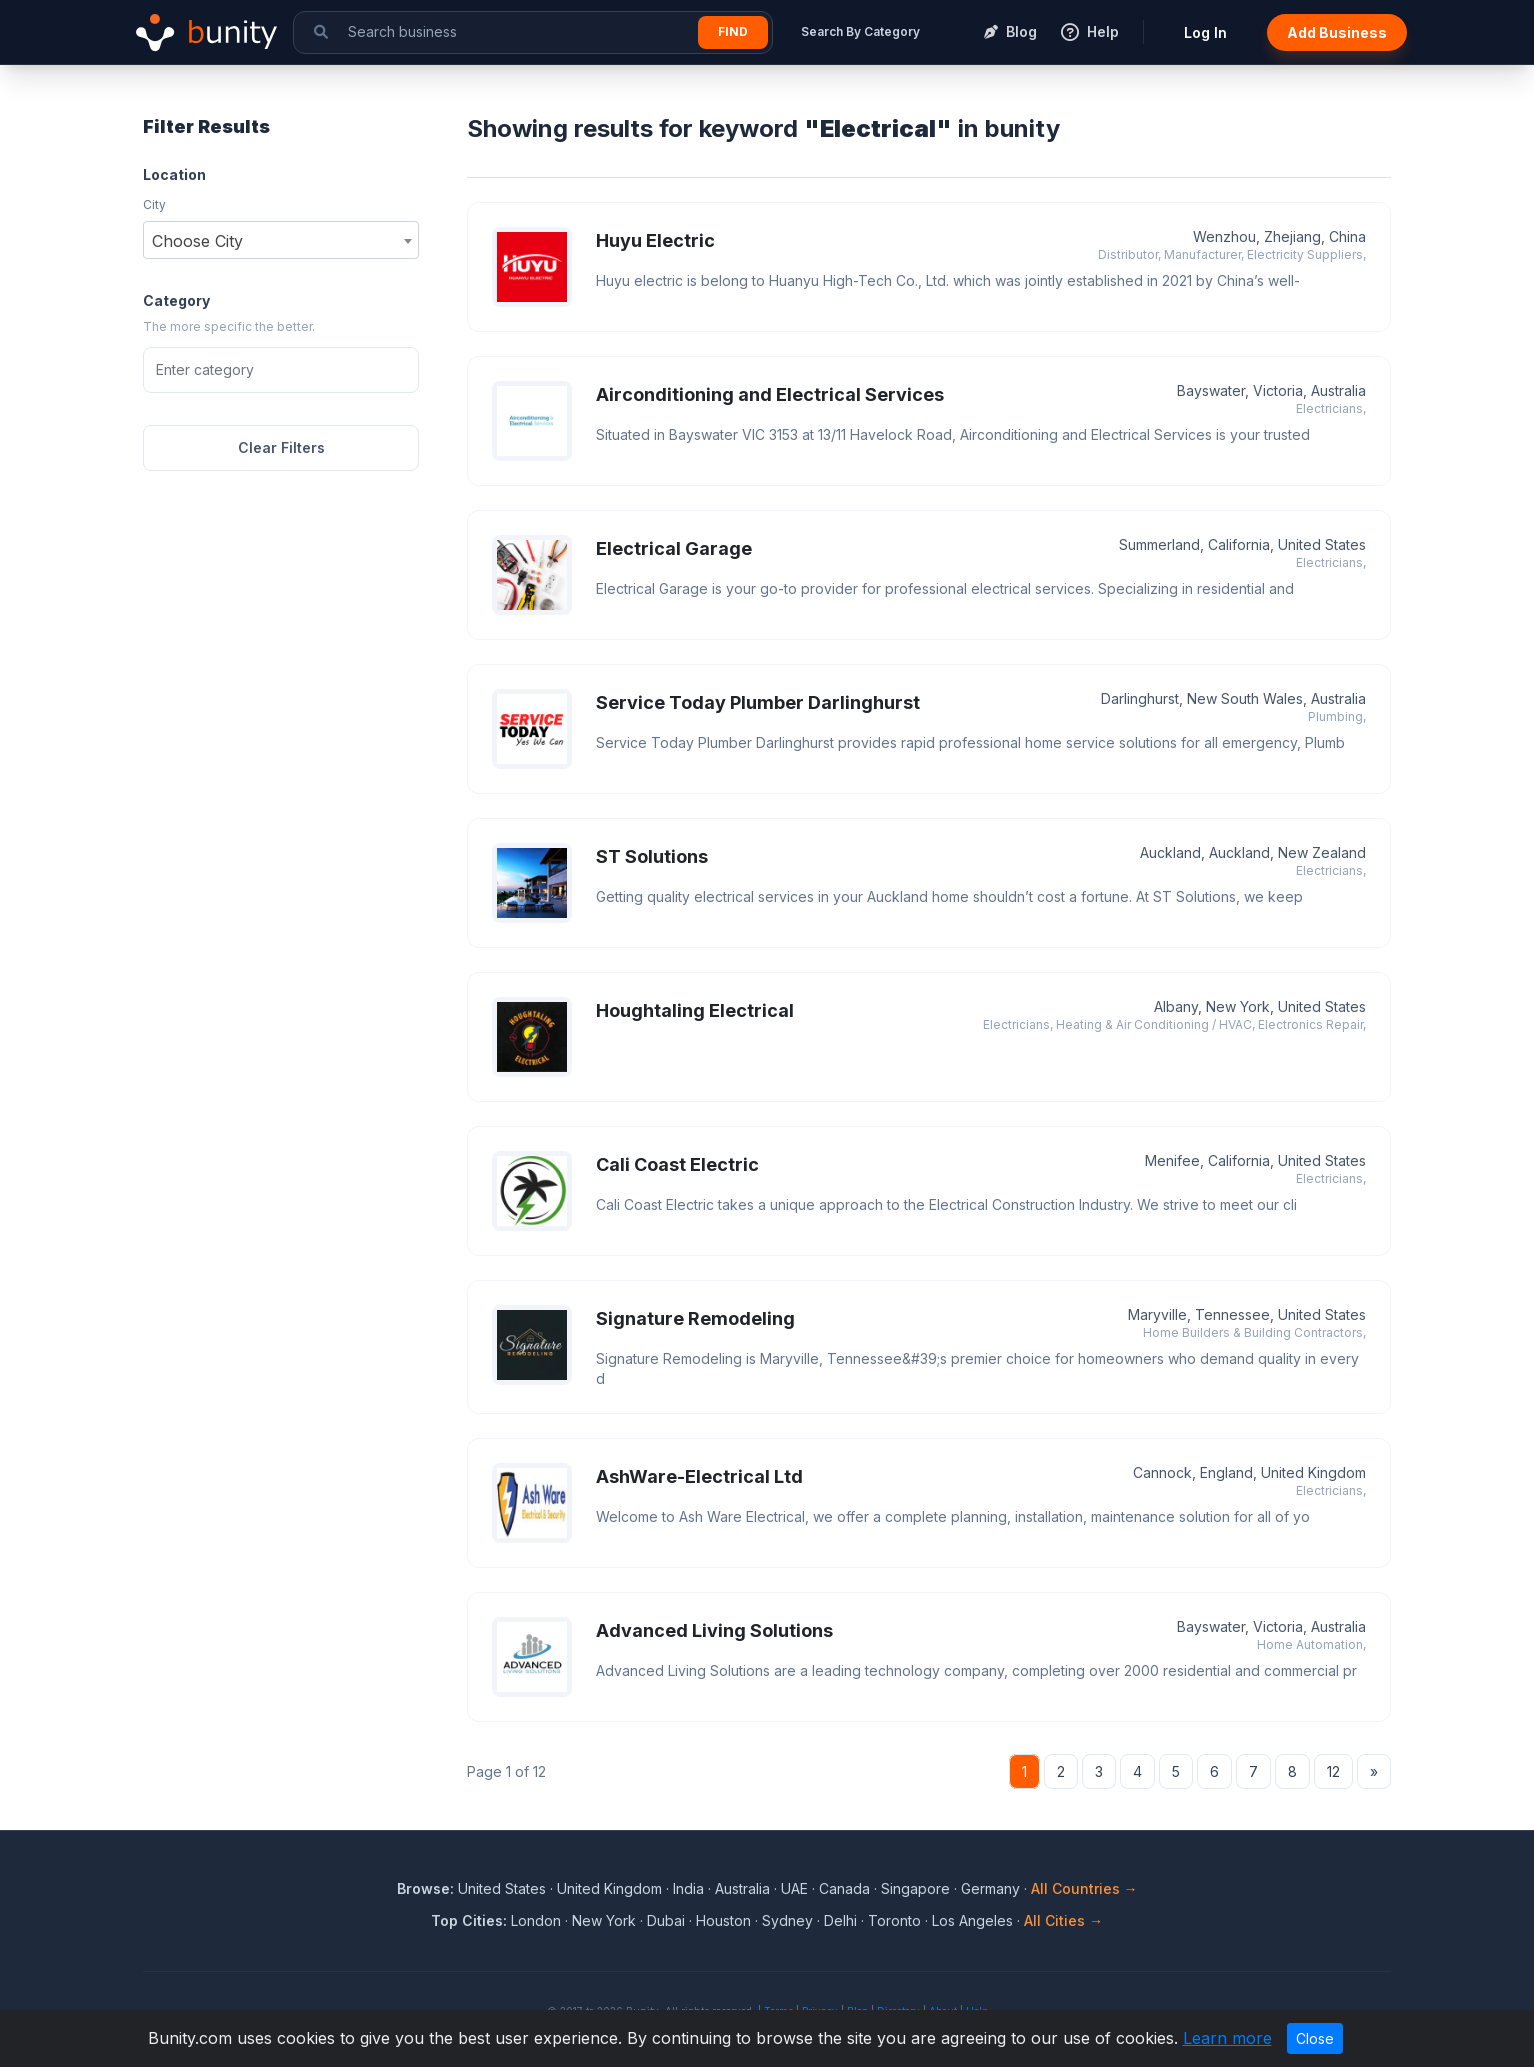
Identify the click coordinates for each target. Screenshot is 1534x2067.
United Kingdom (609, 1888)
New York (604, 1920)
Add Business (1337, 32)
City (154, 204)
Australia (742, 1888)
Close (1315, 2038)
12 (1333, 1771)
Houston (723, 1920)
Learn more (1227, 2038)
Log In (1205, 32)
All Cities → (1063, 1920)
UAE (794, 1888)
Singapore (915, 1888)
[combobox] (281, 240)
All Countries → (1084, 1888)
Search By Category (860, 31)
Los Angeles (972, 1920)
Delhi (840, 1920)
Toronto (894, 1920)
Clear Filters (281, 447)
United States (502, 1888)
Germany (990, 1888)
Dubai (666, 1920)
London (536, 1920)
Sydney (787, 1920)
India (688, 1888)
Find (733, 31)
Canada (844, 1888)
